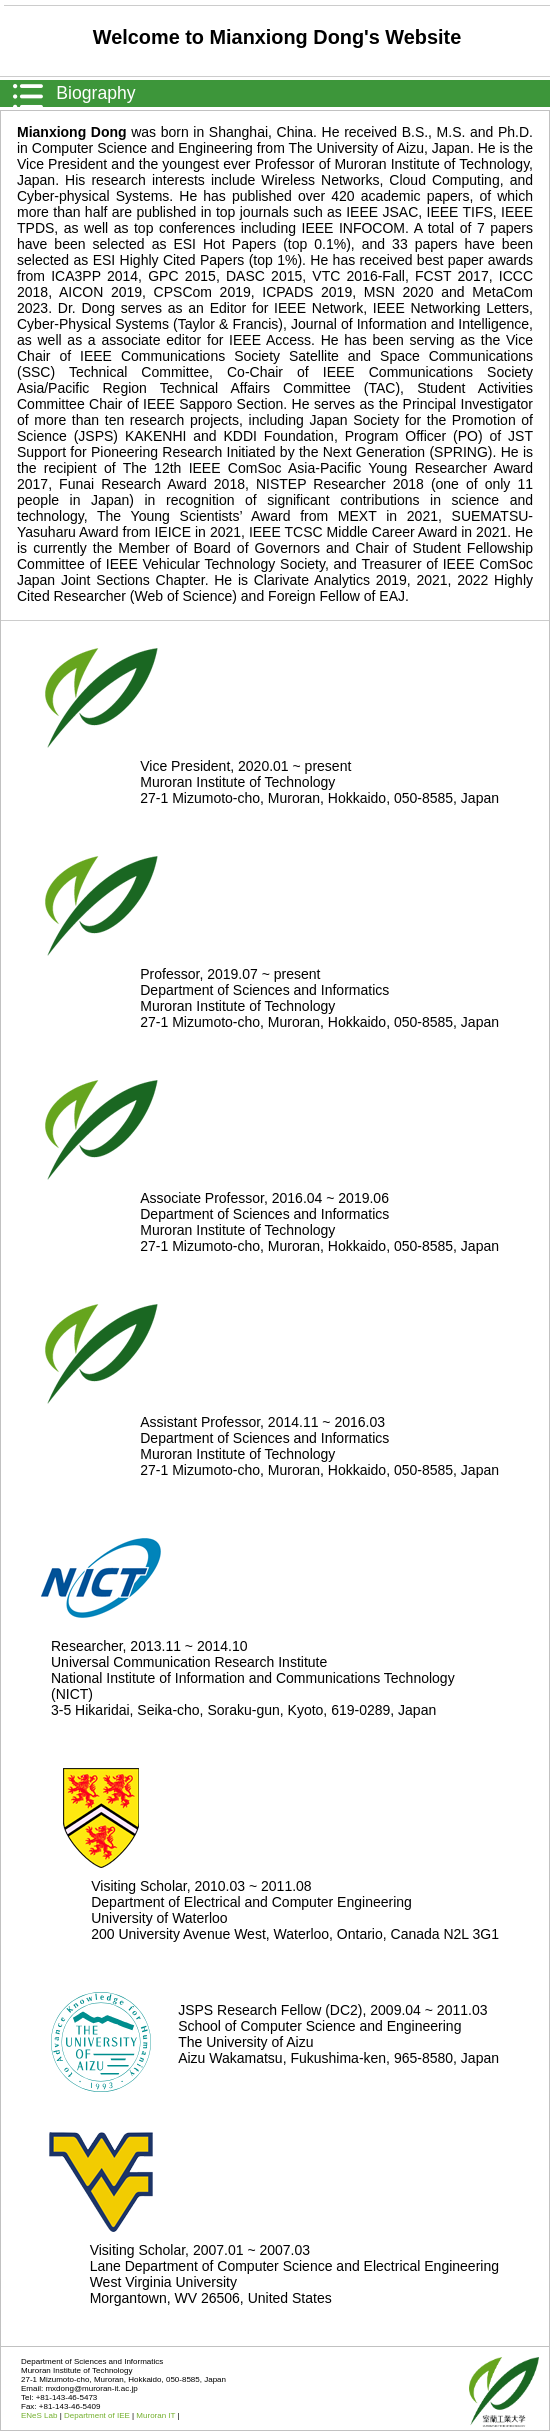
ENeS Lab (40, 2415)
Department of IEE (98, 2415)
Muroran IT (156, 2415)
